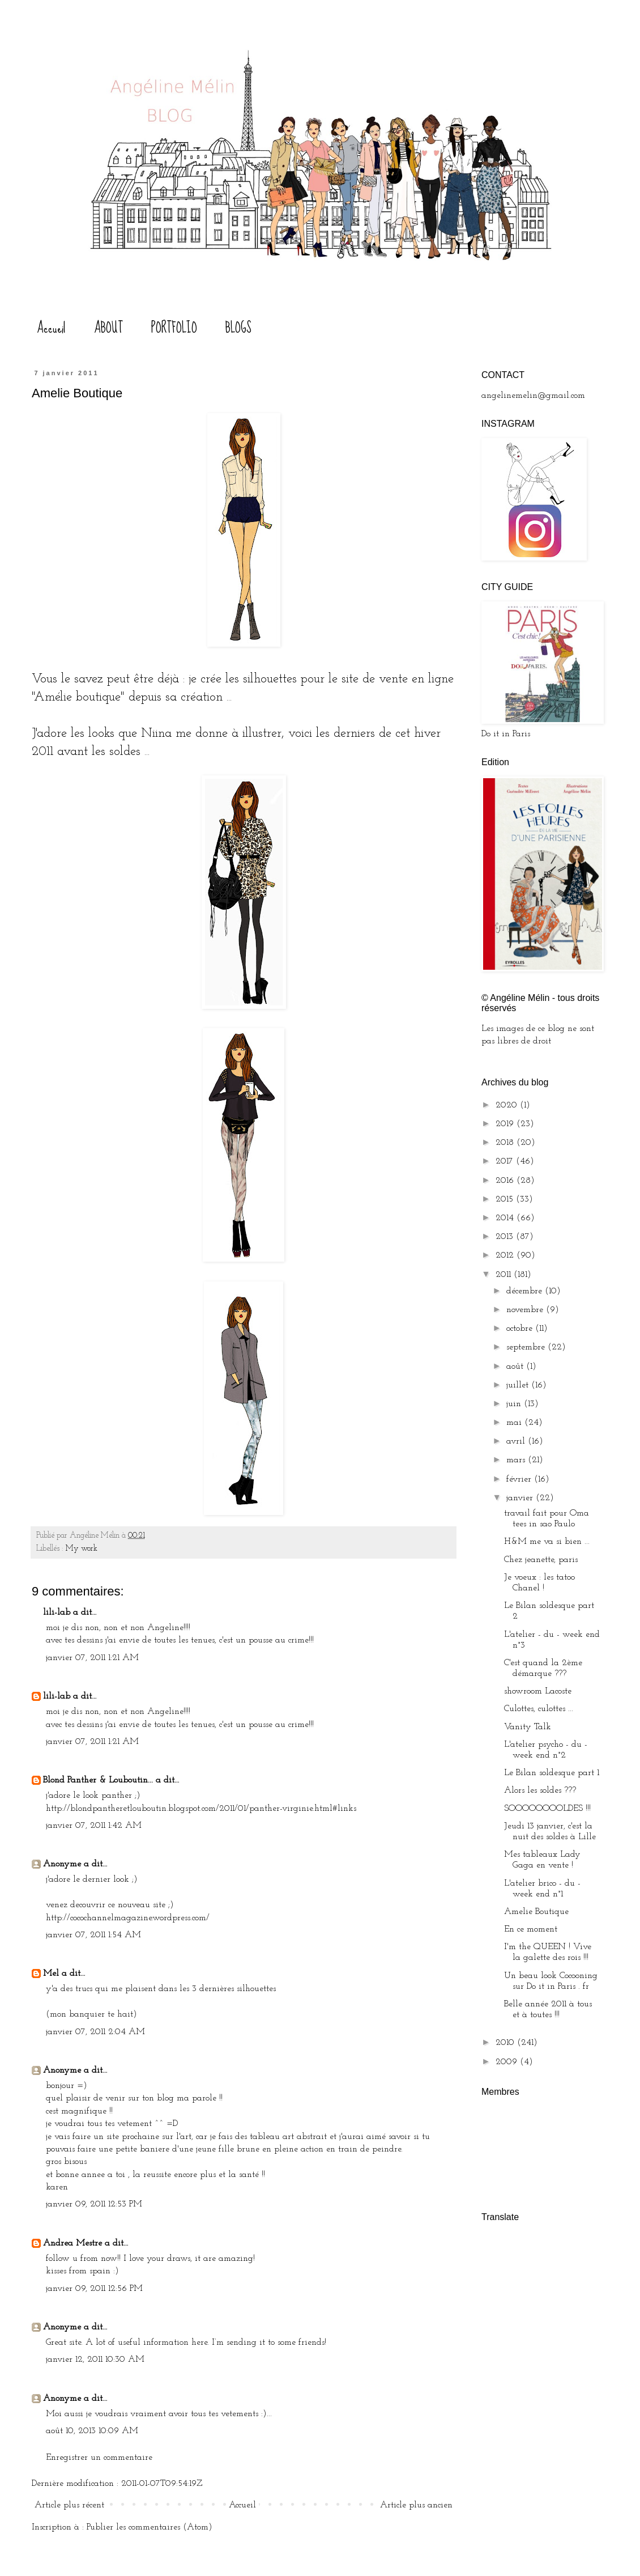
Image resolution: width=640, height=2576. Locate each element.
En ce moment (530, 1929)
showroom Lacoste (537, 1691)
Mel (51, 1973)
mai (515, 1422)
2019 (506, 1123)
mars (517, 1460)
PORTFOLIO (174, 328)
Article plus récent (69, 2505)
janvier (521, 1498)
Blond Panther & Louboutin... (98, 1780)
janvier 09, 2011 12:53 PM (94, 2204)
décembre (525, 1291)
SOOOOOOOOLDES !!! (547, 1808)
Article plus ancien (416, 2505)
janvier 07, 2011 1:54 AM (93, 1935)
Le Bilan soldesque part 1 (551, 1772)
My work (81, 1548)
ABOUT (108, 328)
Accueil (51, 328)
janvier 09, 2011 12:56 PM (94, 2288)
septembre (527, 1347)
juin (515, 1403)
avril (517, 1441)
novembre (526, 1309)
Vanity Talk (527, 1727)
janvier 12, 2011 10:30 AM (95, 2359)
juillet (518, 1385)
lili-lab (56, 1612)
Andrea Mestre (72, 2243)
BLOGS (238, 328)
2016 (506, 1180)
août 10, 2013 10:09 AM (92, 2430)
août (516, 1366)
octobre (520, 1328)
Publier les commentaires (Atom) (149, 2527)
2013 (506, 1236)
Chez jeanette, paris (541, 1559)
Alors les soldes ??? (540, 1790)
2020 (508, 1105)
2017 (506, 1161)
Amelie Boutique (536, 1911)
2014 (506, 1218)
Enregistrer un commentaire (99, 2457)
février (520, 1479)
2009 (508, 2061)
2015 (506, 1199)
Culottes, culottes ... (538, 1708)
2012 (506, 1255)
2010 (506, 2042)
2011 (505, 1274)
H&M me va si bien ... (547, 1541)
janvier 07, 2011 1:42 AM (94, 1825)
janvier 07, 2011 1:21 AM (92, 1657)
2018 (506, 1142)
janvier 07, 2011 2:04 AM (95, 2031)
